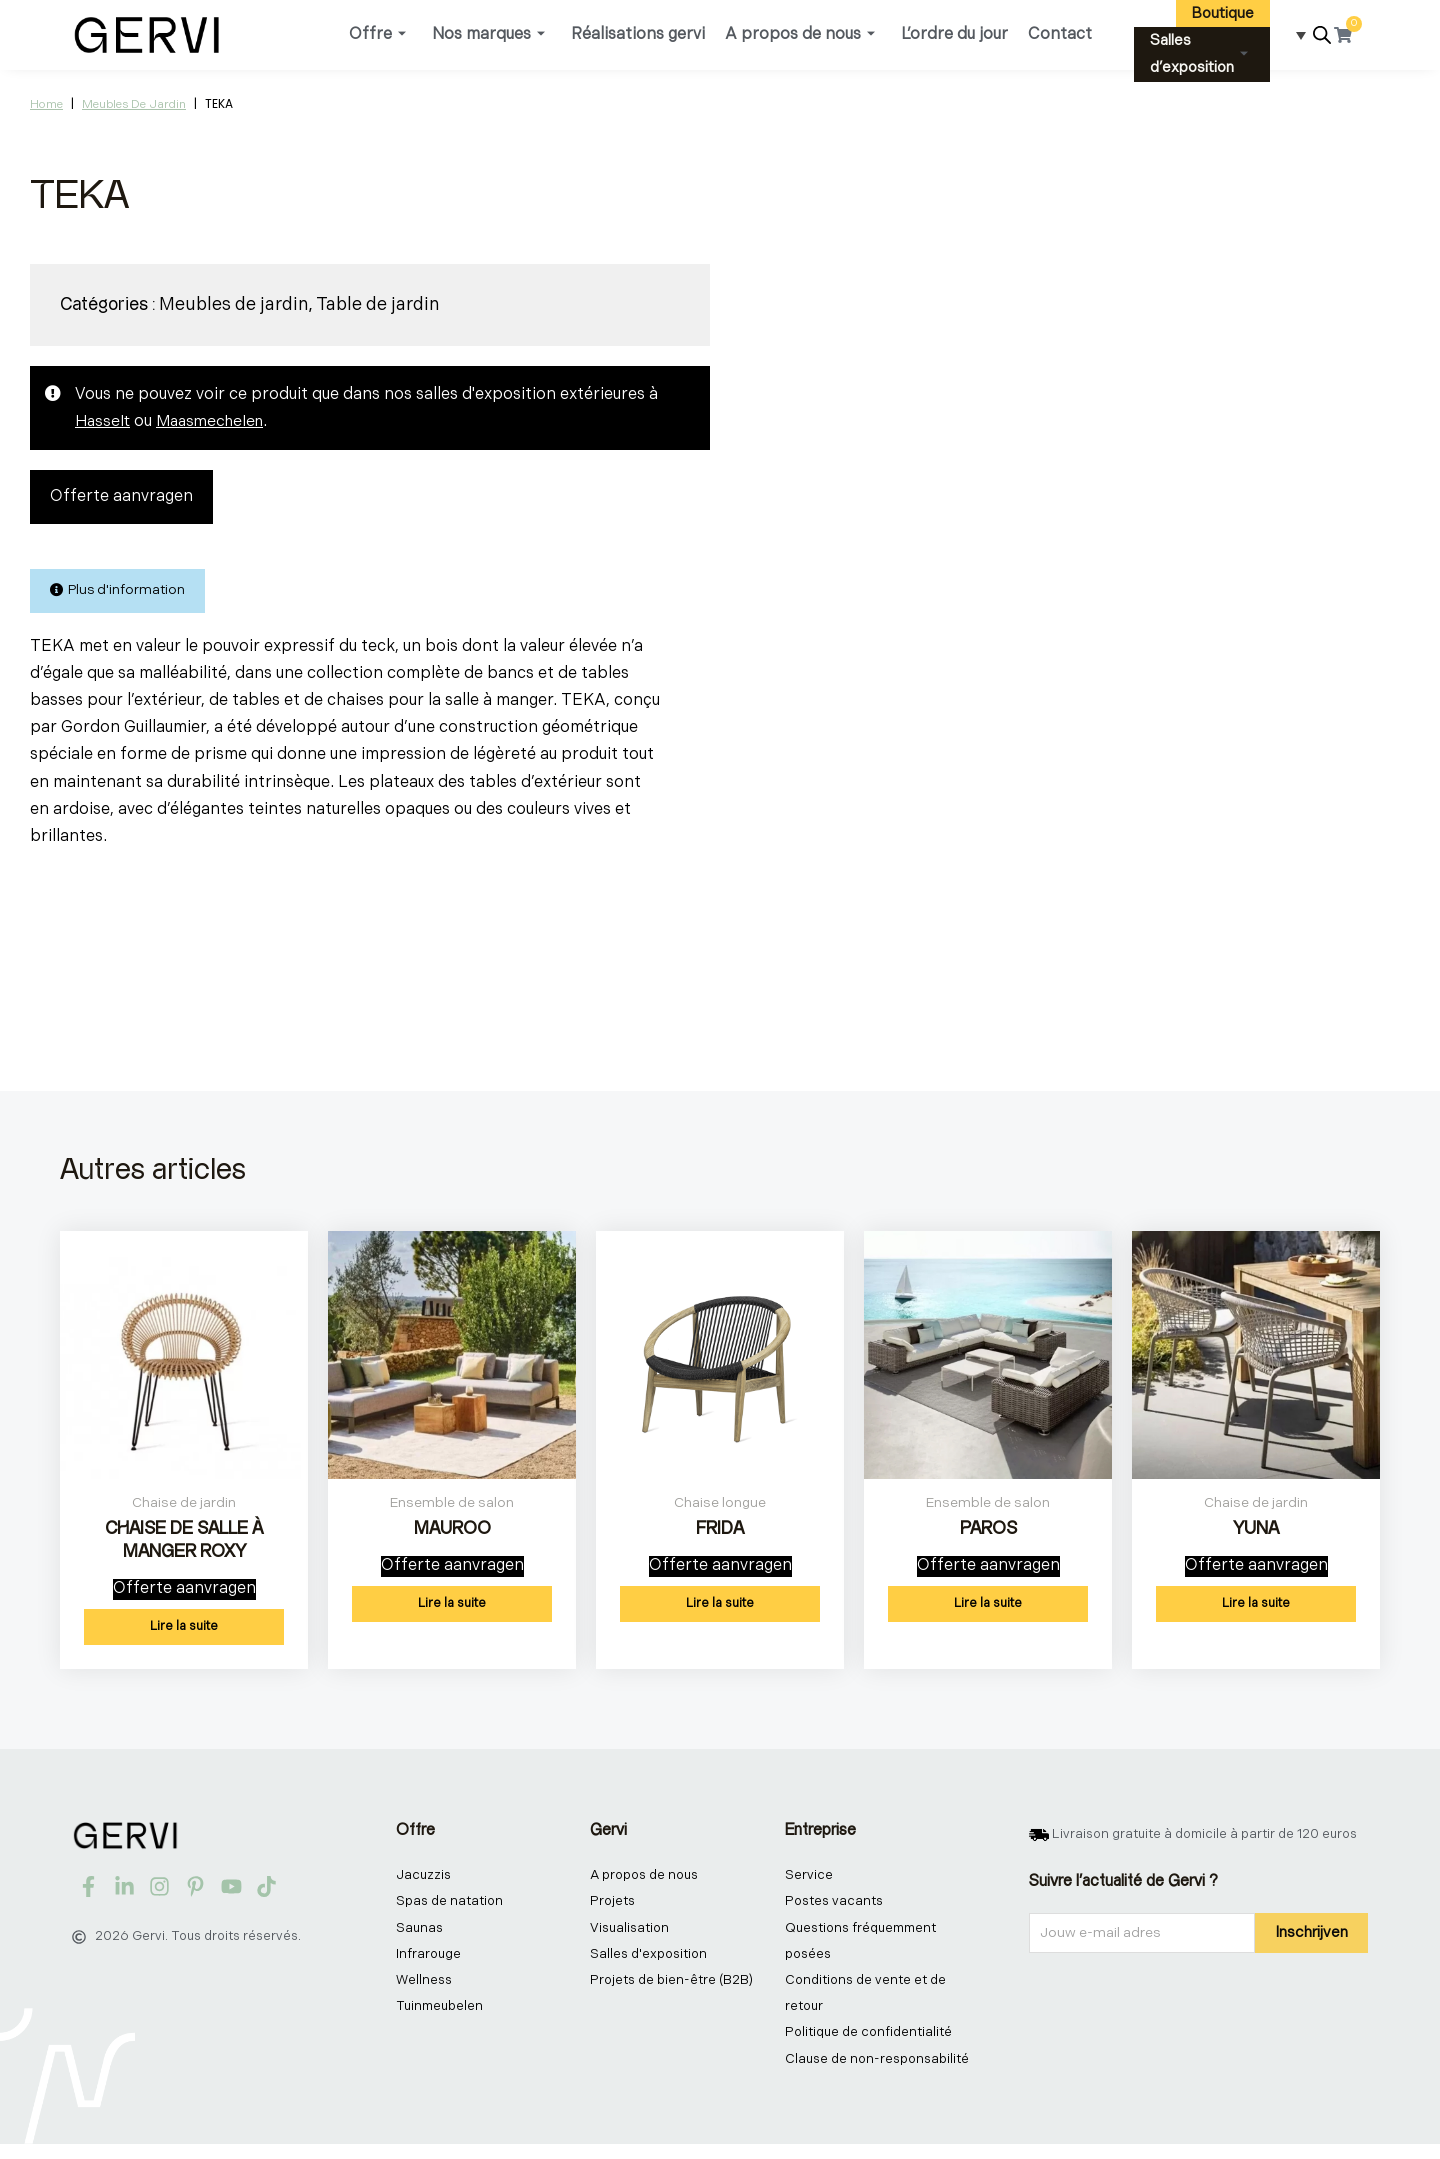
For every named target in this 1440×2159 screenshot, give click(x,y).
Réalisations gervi (638, 34)
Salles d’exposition (1199, 54)
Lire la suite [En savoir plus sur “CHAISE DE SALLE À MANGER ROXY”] (184, 1634)
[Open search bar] (1322, 35)
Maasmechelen (215, 421)
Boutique (1223, 13)
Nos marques (488, 34)
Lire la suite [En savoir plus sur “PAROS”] (988, 1611)
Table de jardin (378, 304)
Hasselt (103, 421)
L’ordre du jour (954, 34)
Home (46, 104)
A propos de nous (800, 34)
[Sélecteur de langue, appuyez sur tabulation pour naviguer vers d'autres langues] (1295, 35)
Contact (1060, 34)
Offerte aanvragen (121, 497)
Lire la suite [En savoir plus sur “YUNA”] (1256, 1611)
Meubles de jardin (134, 104)
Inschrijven (1311, 1939)
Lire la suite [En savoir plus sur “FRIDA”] (720, 1611)
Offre (377, 34)
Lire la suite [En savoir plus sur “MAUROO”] (452, 1611)
